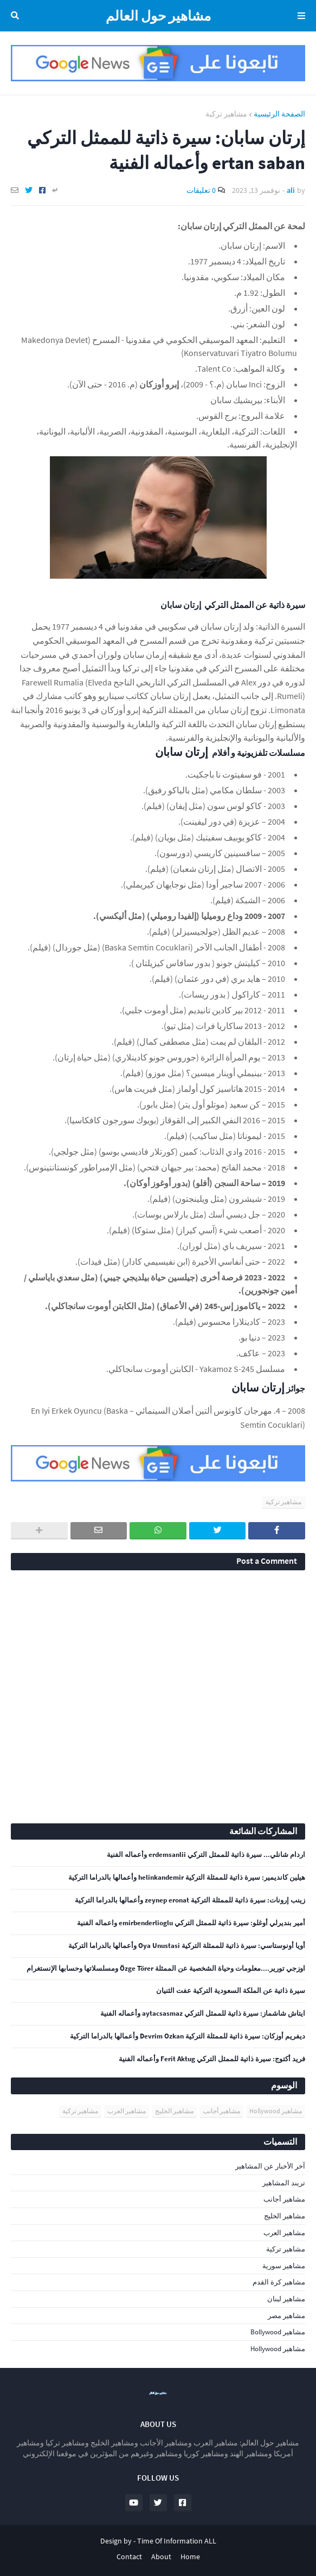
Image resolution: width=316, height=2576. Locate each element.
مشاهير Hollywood (275, 2111)
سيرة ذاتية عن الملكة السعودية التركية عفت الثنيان (230, 1990)
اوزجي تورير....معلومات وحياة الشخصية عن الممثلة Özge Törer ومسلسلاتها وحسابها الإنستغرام (166, 1968)
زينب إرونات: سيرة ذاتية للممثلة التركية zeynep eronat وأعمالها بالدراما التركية (190, 1900)
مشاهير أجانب (221, 2111)
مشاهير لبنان (286, 2298)
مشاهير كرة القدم (279, 2282)
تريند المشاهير (283, 2182)
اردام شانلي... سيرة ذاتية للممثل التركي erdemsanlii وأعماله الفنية (206, 1854)
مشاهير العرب (126, 2111)
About (161, 2556)
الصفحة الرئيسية (279, 114)
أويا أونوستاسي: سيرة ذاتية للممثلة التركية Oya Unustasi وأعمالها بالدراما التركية (186, 1945)
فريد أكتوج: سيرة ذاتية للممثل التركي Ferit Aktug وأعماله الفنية (212, 2059)
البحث (17, 16)
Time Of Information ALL (176, 2541)
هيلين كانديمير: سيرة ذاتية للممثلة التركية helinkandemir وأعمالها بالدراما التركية (186, 1877)
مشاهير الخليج (174, 2111)
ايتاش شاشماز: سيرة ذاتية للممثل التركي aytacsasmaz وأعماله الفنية (202, 2013)
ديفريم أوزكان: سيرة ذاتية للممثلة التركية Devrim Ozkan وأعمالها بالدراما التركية (187, 2036)
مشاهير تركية (226, 114)
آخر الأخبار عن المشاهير (270, 2166)
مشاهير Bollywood (277, 2331)
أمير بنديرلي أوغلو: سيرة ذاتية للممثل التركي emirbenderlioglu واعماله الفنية (191, 1923)
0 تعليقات (201, 190)
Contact (129, 2556)
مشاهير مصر (286, 2315)
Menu (299, 16)
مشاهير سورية (283, 2265)
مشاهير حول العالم (158, 15)
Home (190, 2556)
